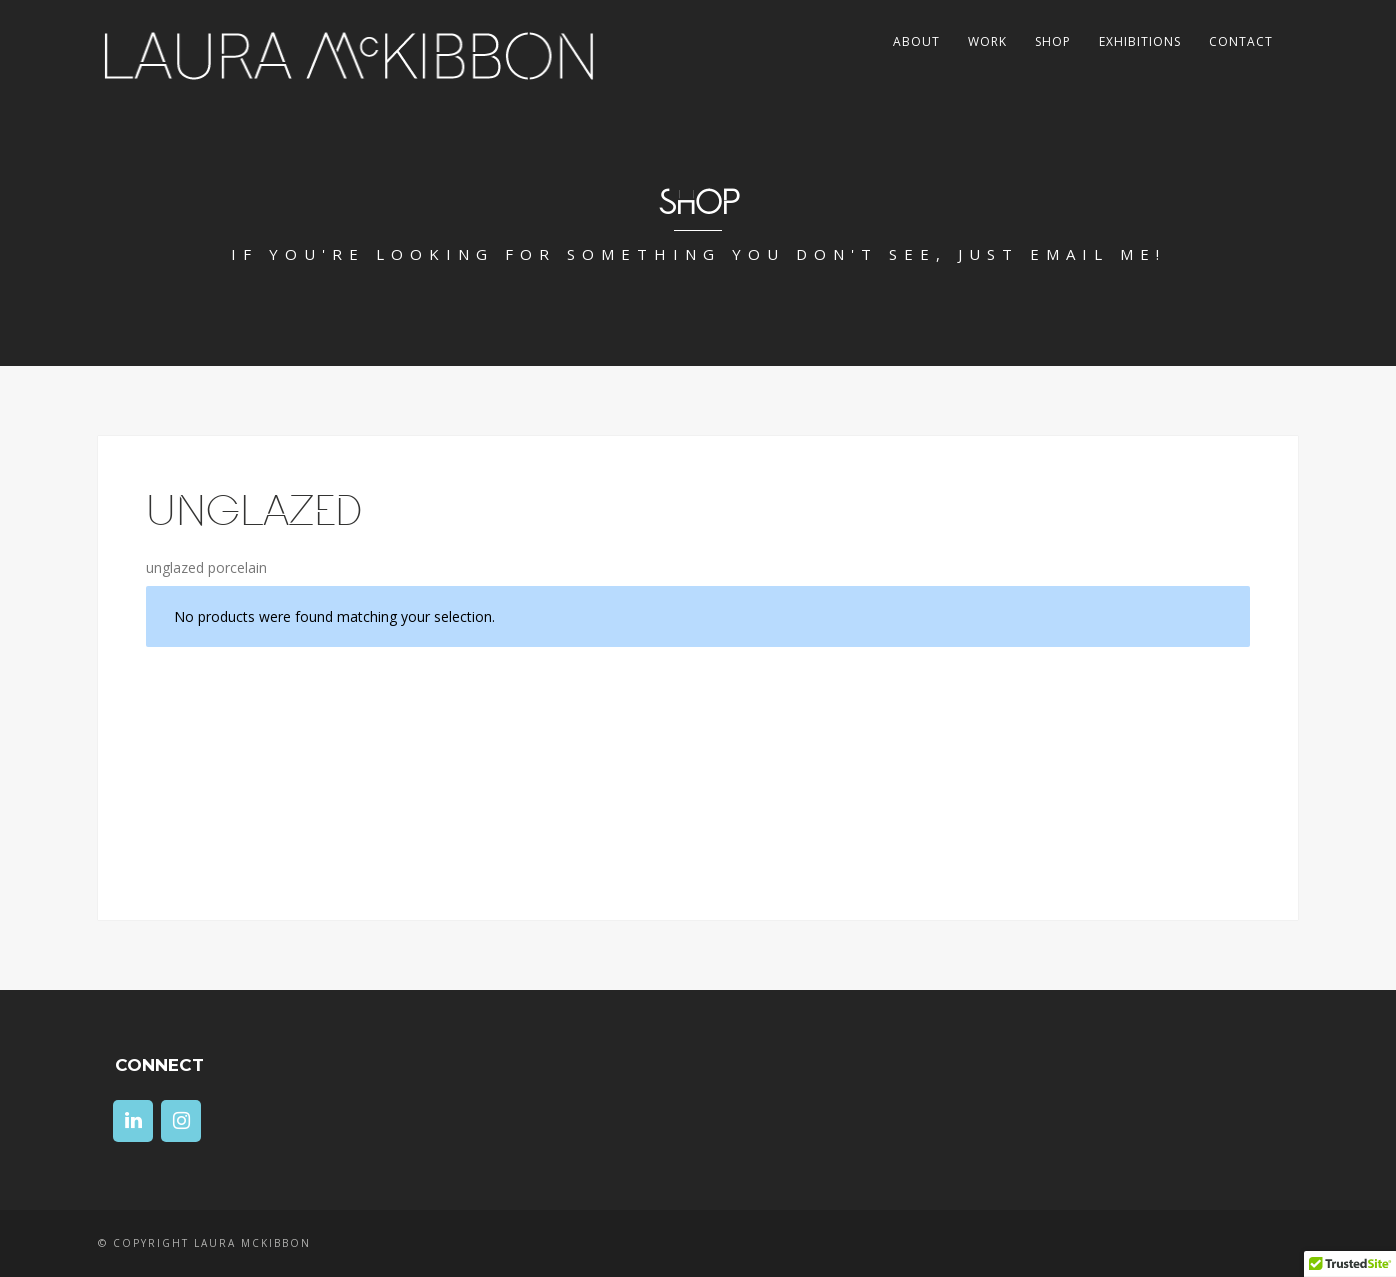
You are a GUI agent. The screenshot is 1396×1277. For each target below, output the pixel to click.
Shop (1053, 41)
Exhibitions (1140, 41)
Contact (1241, 41)
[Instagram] (181, 1121)
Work (987, 41)
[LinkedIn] (133, 1121)
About (916, 41)
